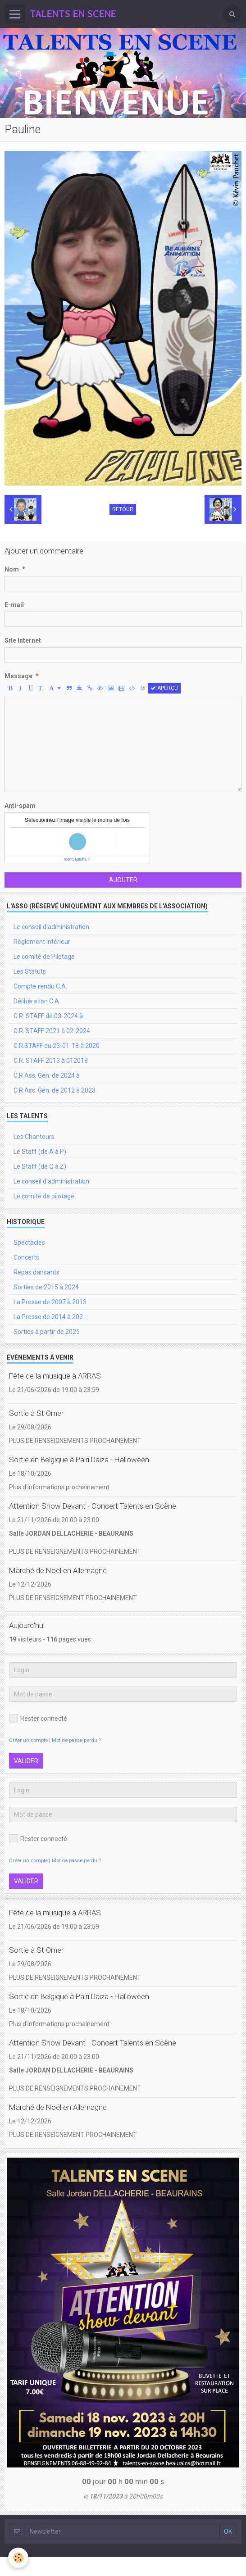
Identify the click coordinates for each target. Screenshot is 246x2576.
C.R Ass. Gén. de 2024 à (47, 1075)
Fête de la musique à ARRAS (55, 1375)
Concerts (26, 1257)
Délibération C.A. (37, 1001)
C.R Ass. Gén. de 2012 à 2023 (55, 1090)
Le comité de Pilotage (44, 956)
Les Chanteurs (34, 1136)
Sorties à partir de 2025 (47, 1331)
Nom (12, 569)
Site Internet (23, 640)
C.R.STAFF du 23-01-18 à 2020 (57, 1045)
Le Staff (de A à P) (40, 1151)
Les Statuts (30, 971)
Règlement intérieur (42, 941)
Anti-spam (20, 805)
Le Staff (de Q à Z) (40, 1166)
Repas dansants (36, 1272)
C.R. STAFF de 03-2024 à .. (50, 1016)
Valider (26, 1760)
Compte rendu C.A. (40, 986)
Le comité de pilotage (44, 1196)
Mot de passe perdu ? (76, 1740)
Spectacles (29, 1242)
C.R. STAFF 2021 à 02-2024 (52, 1030)
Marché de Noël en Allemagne (58, 1570)
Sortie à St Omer (36, 1413)
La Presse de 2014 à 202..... (52, 1316)
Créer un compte (28, 1740)
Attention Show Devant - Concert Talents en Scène (92, 1505)
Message (18, 676)
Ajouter (123, 880)
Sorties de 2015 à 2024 (46, 1287)
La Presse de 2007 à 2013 (50, 1302)
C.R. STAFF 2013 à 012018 (51, 1060)
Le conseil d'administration (51, 926)
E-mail (14, 604)
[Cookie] (18, 2558)
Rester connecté (38, 1718)
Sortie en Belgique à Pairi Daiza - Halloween (79, 1459)
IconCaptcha (75, 859)
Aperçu (164, 688)
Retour (122, 509)
